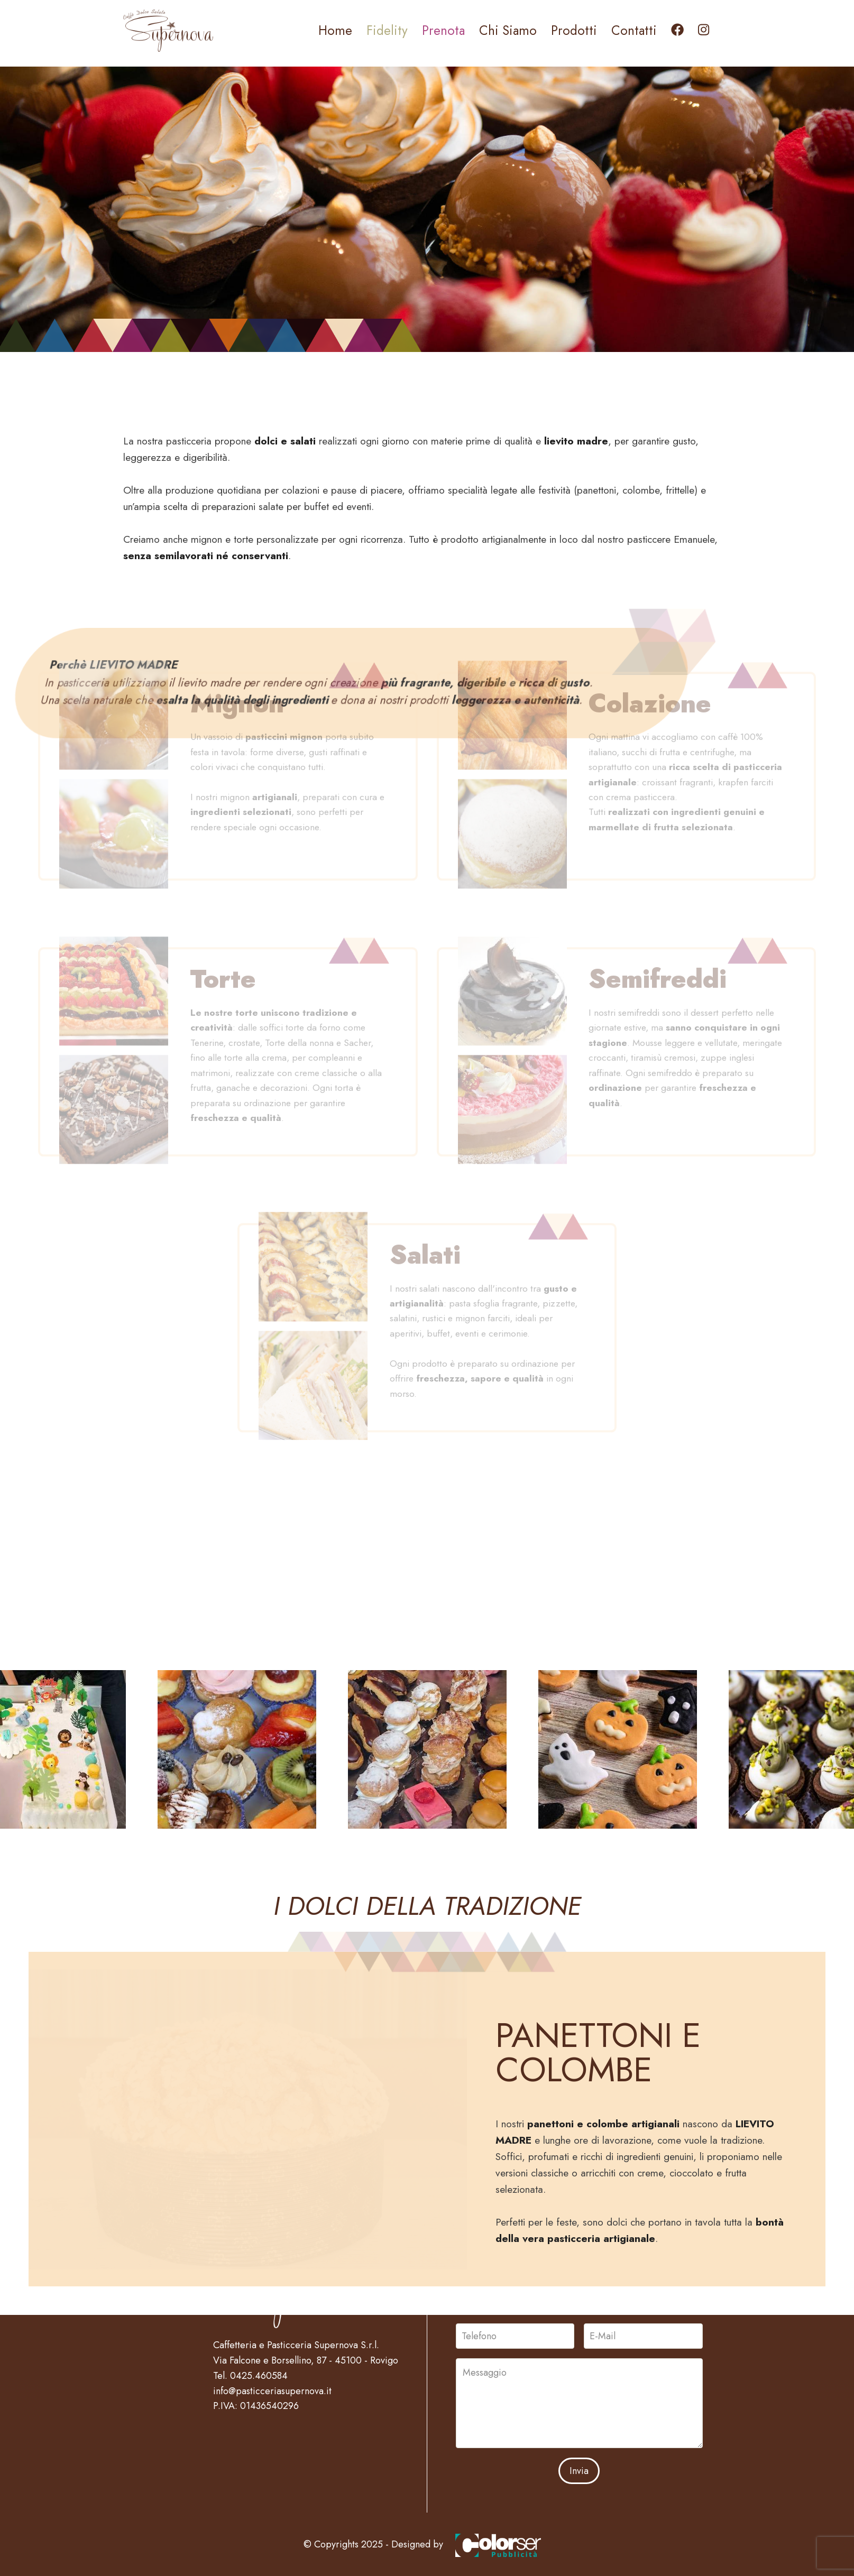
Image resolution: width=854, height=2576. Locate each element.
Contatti (634, 30)
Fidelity (387, 30)
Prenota (443, 30)
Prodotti (574, 30)
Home (335, 30)
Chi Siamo (508, 30)
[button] (237, 1753)
